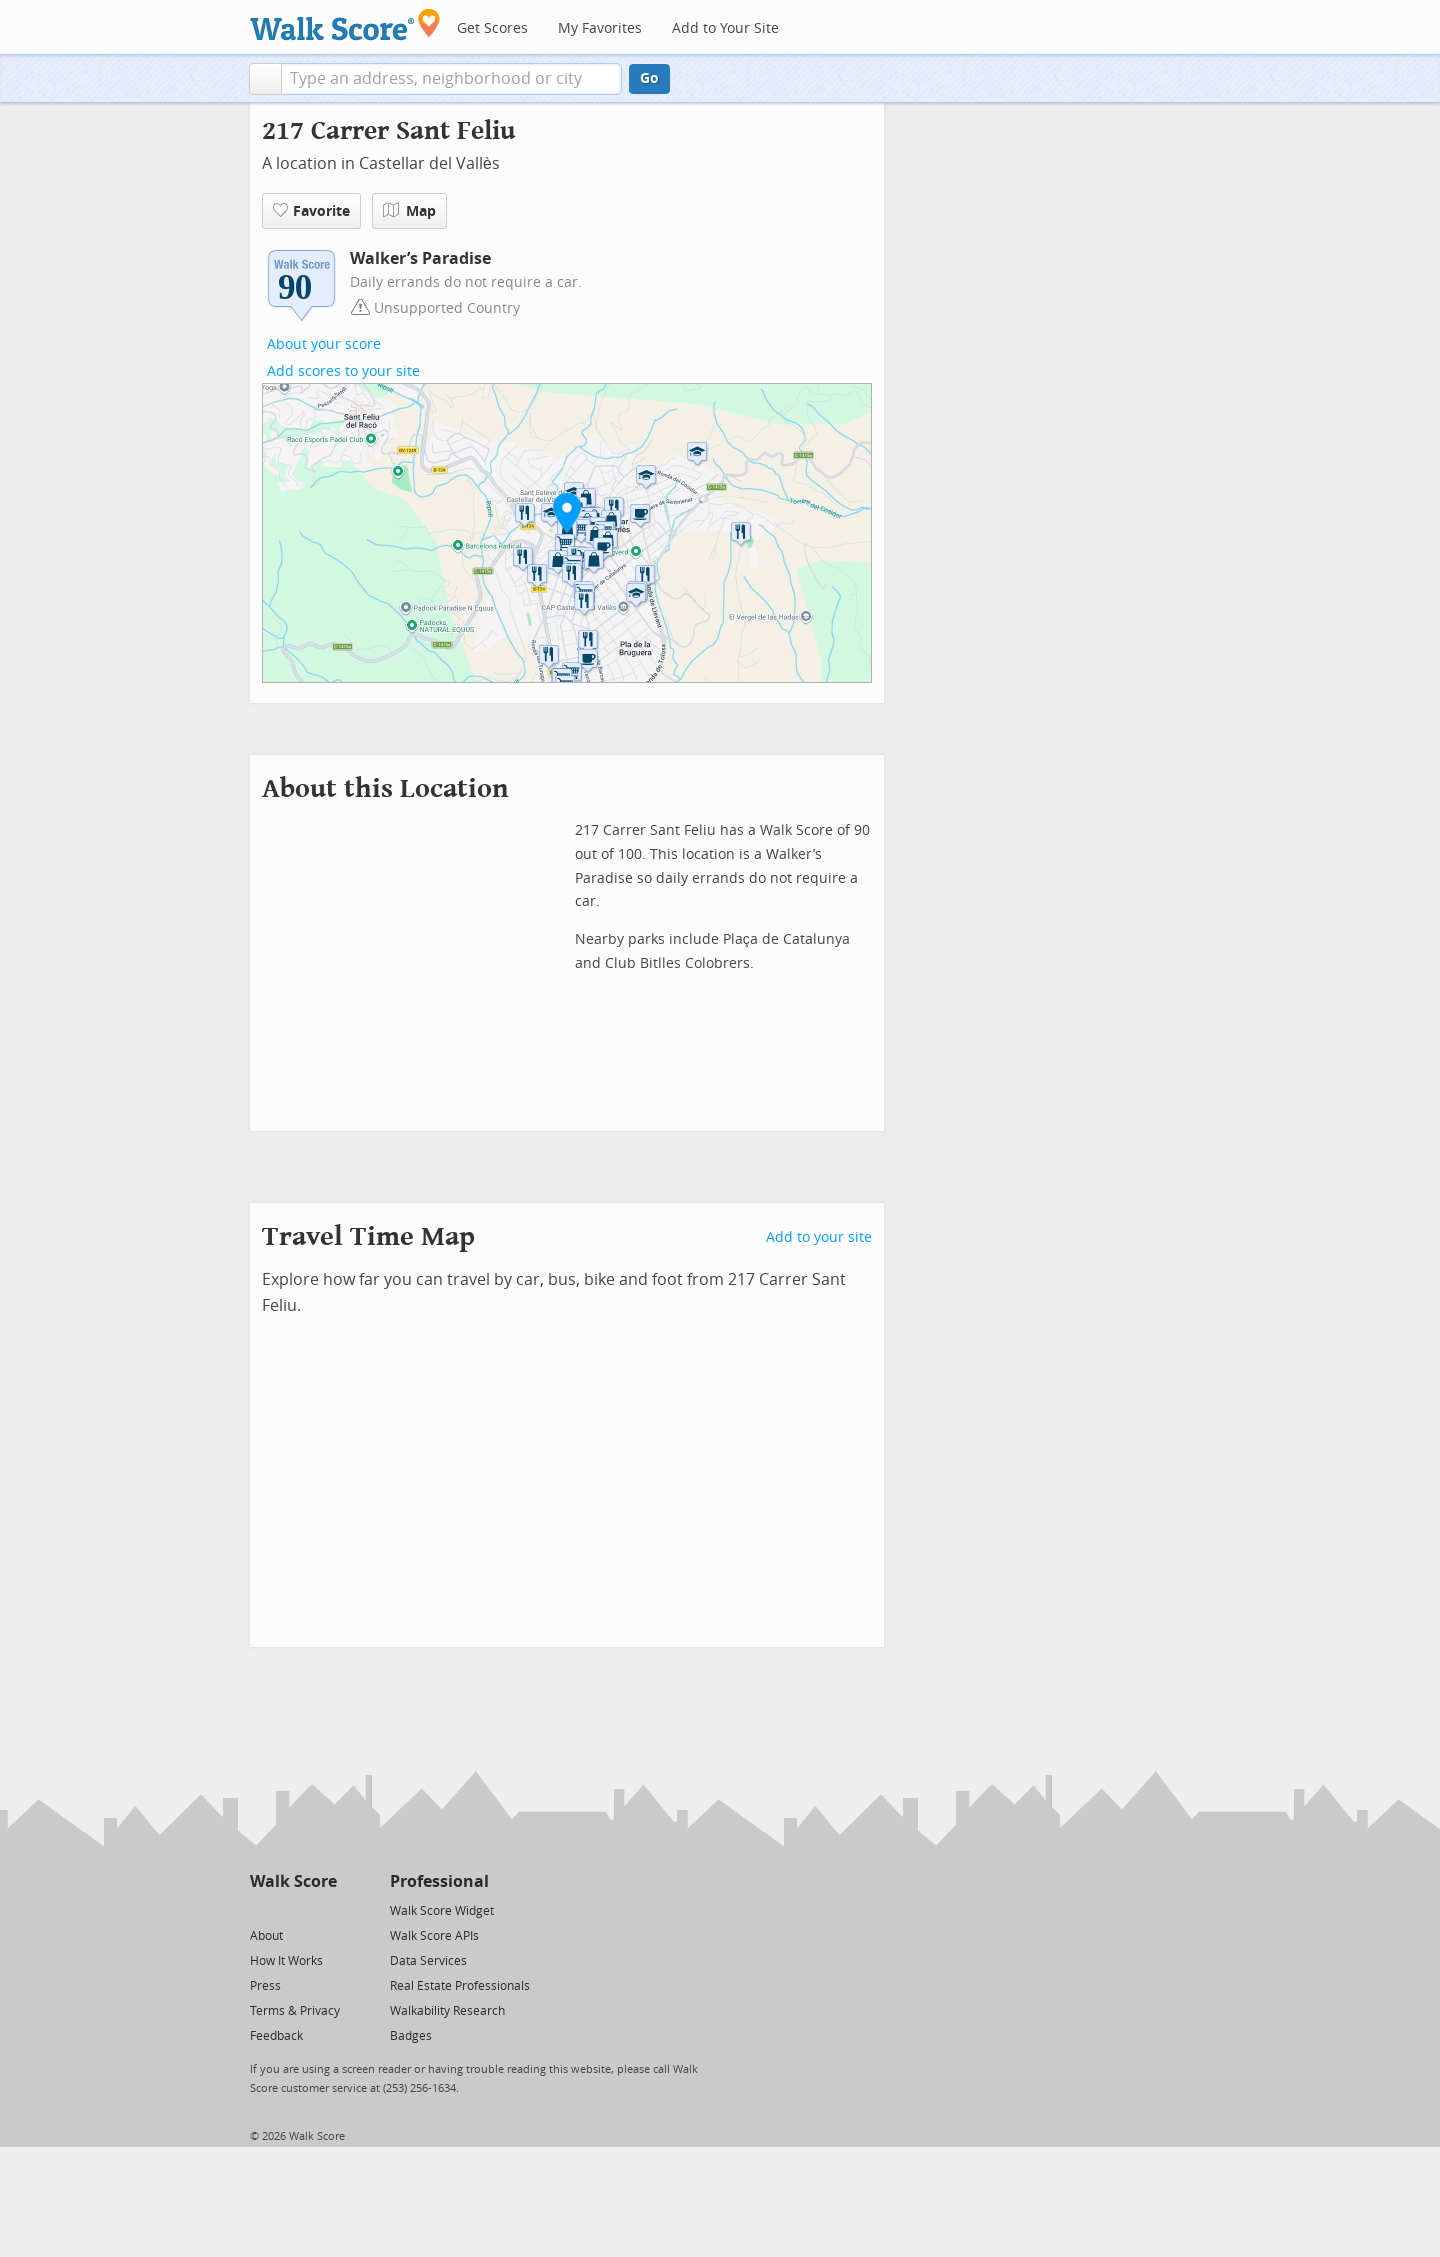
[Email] (323, 1909)
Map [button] (409, 211)
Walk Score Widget (442, 1911)
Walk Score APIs (434, 1936)
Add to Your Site (725, 28)
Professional (439, 1881)
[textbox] (451, 79)
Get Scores (492, 28)
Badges (411, 2036)
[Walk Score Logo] (345, 24)
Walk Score (293, 1881)
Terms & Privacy (295, 2011)
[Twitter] (261, 1909)
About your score (324, 344)
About (266, 1936)
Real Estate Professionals (460, 1986)
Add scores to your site (343, 371)
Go (649, 78)
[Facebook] (292, 1909)
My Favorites (600, 28)
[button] (265, 79)
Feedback (276, 2036)
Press (265, 1986)
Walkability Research (447, 2011)
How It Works (286, 1961)
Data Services (428, 1961)
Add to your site (819, 1237)
